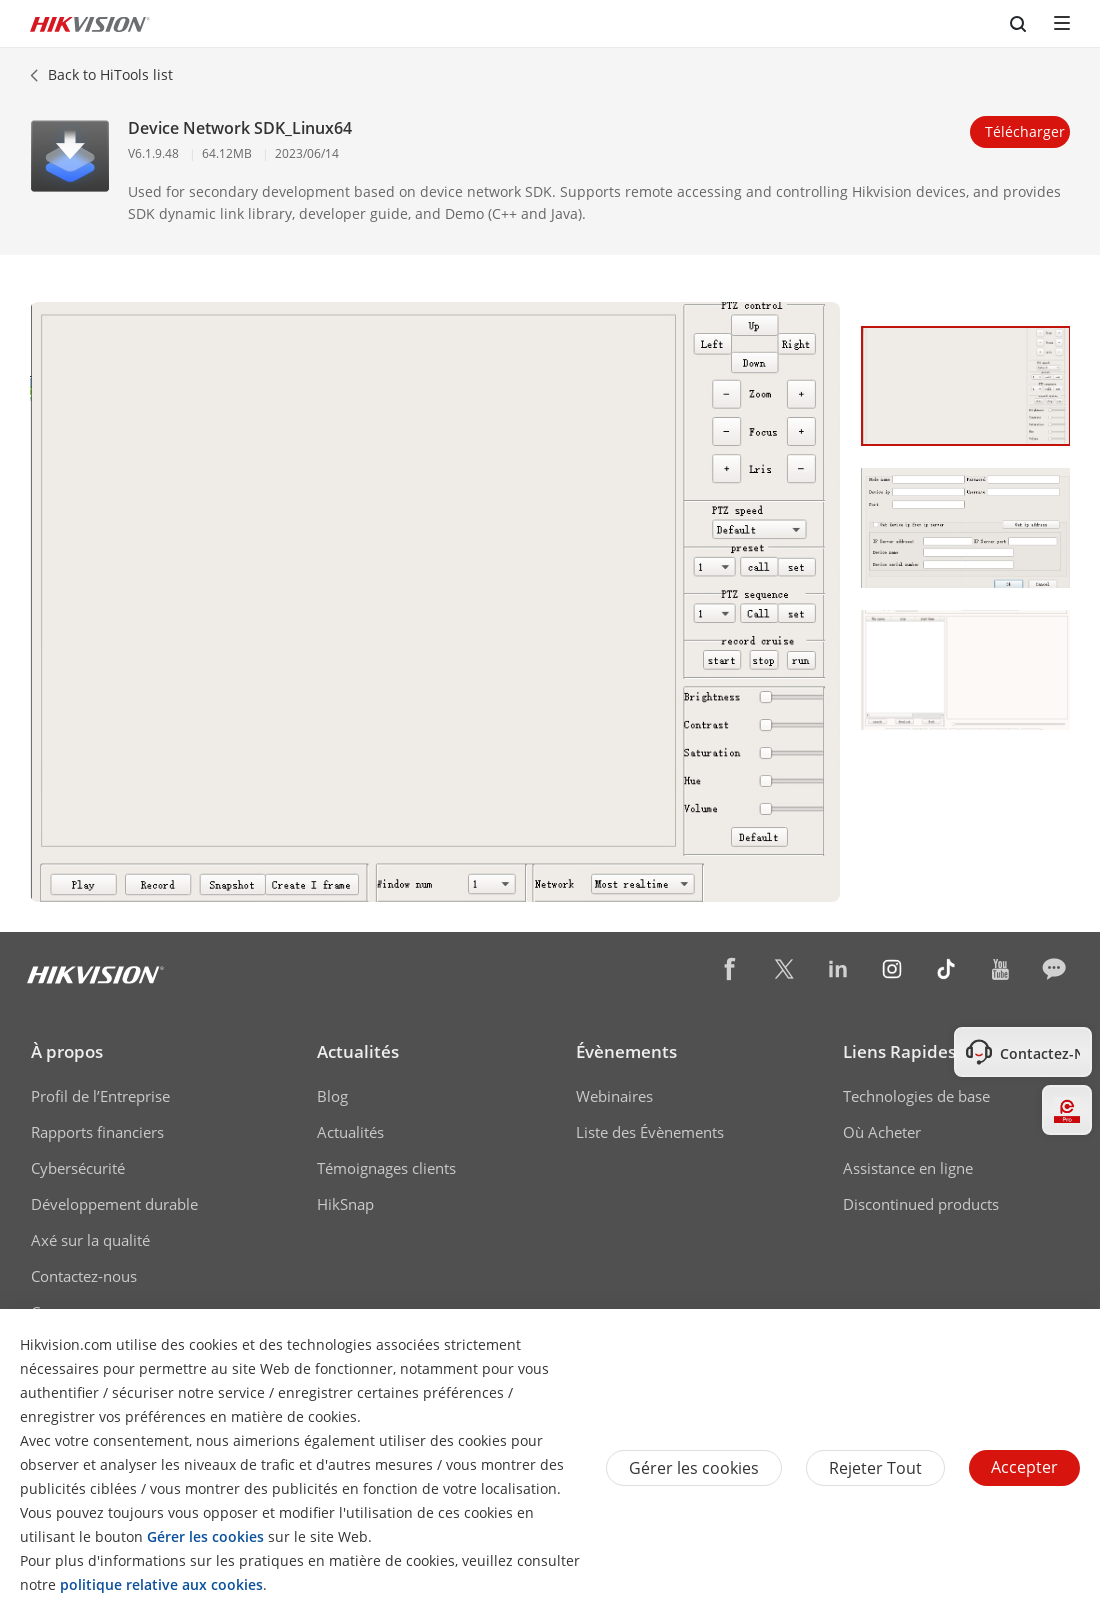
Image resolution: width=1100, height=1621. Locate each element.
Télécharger (1025, 131)
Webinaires (614, 1096)
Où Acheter (882, 1132)
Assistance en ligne (908, 1168)
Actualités (358, 1051)
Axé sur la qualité (90, 1240)
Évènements (626, 1051)
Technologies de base (916, 1096)
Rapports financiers (97, 1132)
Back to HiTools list (110, 74)
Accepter (1024, 1467)
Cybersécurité (78, 1168)
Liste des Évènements (650, 1132)
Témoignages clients (386, 1168)
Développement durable (114, 1204)
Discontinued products (921, 1204)
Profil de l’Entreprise (100, 1096)
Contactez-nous (84, 1276)
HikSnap (345, 1204)
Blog (332, 1096)
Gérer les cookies (694, 1468)
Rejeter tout (875, 1468)
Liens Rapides (899, 1051)
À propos (67, 1051)
